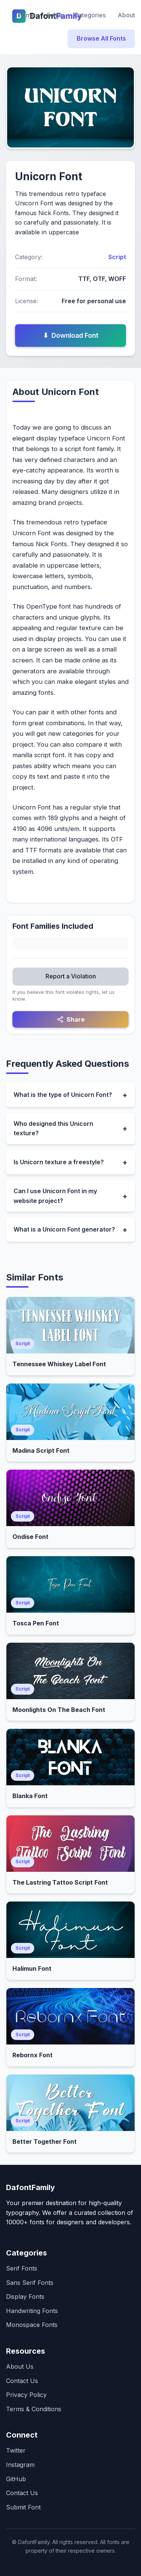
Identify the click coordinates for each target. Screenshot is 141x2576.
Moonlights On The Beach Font (58, 1709)
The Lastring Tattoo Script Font (60, 1882)
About (126, 15)
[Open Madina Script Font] (70, 1412)
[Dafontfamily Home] (10, 15)
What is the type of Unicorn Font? (63, 1094)
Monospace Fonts (32, 2324)
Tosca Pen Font (35, 1623)
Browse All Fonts (101, 38)
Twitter (16, 2450)
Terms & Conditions (33, 2409)
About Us (19, 2366)
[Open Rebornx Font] (70, 2016)
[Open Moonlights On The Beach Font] (70, 1671)
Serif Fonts (21, 2268)
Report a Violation (70, 976)
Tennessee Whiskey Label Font (59, 1364)
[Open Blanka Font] (70, 1757)
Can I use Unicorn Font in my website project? (55, 1195)
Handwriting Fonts (32, 2311)
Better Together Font (44, 2141)
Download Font (71, 335)
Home (26, 15)
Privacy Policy (26, 2394)
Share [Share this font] (71, 1019)
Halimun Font (32, 1968)
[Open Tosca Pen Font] (70, 1584)
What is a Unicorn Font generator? (64, 1229)
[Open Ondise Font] (70, 1498)
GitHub (16, 2479)
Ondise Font (30, 1536)
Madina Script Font (41, 1450)
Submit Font (23, 2507)
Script (117, 257)
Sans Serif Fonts (29, 2282)
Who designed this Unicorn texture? (53, 1128)
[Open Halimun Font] (70, 1930)
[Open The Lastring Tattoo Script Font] (70, 1843)
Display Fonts (25, 2296)
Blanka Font (30, 1796)
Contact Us (22, 2381)
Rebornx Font (32, 2055)
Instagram (20, 2464)
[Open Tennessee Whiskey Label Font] (70, 1325)
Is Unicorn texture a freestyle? (59, 1162)
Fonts (54, 15)
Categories (90, 15)
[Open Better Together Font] (70, 2103)
